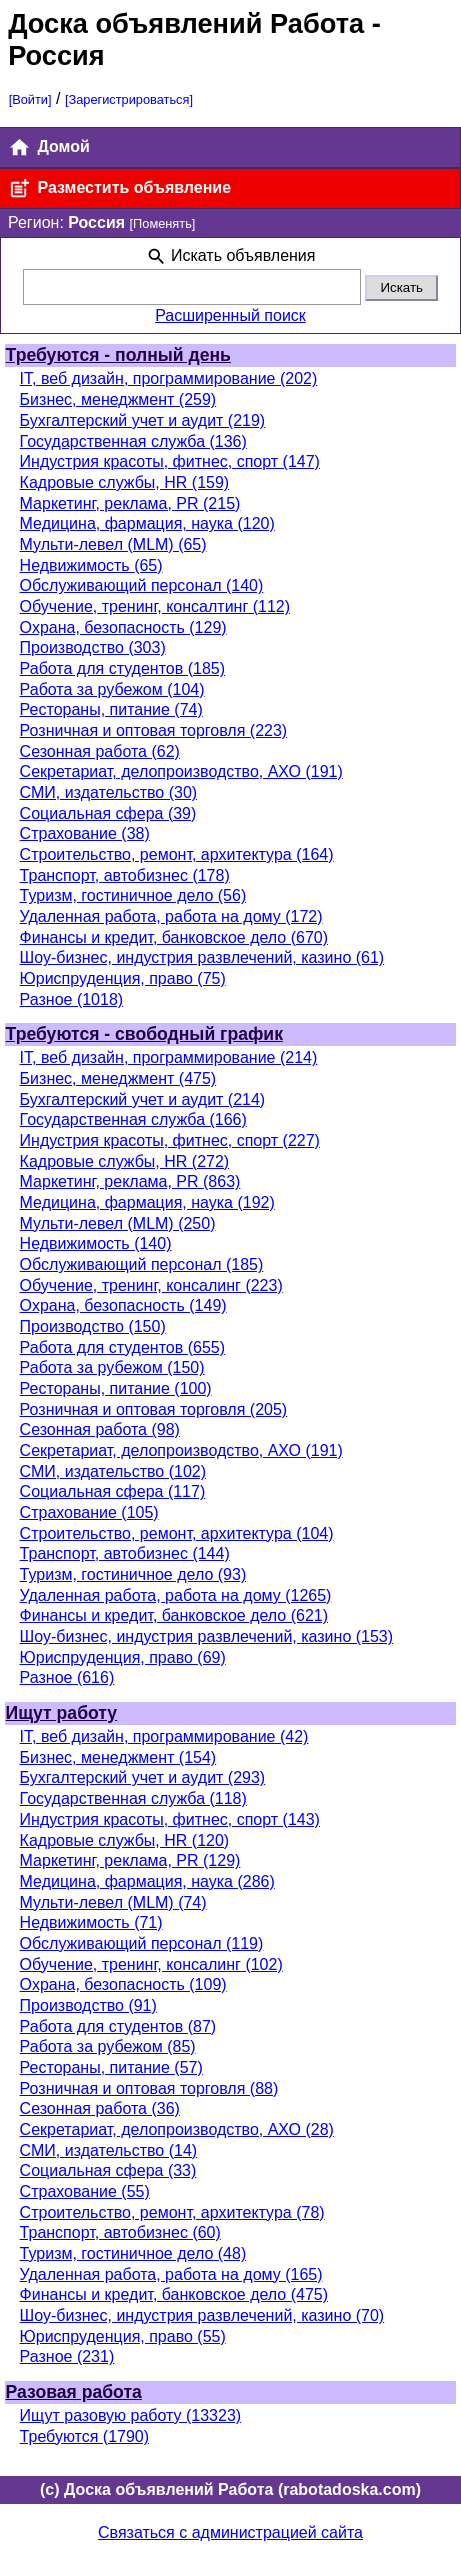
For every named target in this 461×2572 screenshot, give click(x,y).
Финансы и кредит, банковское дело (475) (174, 2294)
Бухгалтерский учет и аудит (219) (143, 420)
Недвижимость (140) (96, 1243)
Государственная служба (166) (133, 1119)
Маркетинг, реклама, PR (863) (130, 1181)
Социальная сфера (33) (108, 2170)
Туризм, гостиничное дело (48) (133, 2253)
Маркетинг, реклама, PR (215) (130, 503)
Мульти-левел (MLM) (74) (113, 1902)
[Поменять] (163, 223)
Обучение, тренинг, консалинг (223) (151, 1285)
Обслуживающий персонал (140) (142, 585)
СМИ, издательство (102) (113, 1471)
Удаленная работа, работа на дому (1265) (176, 1595)
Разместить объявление (119, 188)
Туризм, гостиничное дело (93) (133, 1574)
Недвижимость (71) (91, 1922)
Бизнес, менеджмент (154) (118, 1757)
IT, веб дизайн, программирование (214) (169, 1057)
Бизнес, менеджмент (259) (118, 399)
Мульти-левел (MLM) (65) (113, 544)
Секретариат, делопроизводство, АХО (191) (181, 771)
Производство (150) (93, 1326)
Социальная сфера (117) (113, 1491)
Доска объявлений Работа (186, 23)
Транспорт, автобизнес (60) (120, 2232)
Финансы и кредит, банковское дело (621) (174, 1615)
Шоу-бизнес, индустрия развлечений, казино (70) (202, 2315)
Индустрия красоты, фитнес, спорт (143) (170, 1819)
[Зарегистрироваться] (129, 99)
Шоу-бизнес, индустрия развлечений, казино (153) (206, 1636)
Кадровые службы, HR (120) (125, 1840)
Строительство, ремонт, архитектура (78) (172, 2212)
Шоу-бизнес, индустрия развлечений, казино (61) (202, 957)
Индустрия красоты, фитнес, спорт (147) (170, 461)
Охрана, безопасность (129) (123, 627)
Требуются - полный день (118, 355)
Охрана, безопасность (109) (123, 1984)
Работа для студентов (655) (122, 1347)
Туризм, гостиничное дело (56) (133, 895)
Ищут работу (62, 1713)
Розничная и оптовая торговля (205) (154, 1409)
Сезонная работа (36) (100, 2108)
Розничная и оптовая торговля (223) (154, 730)
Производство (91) (88, 2005)
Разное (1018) (72, 999)
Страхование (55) (85, 2191)
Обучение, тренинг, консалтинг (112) (155, 606)
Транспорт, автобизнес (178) (125, 875)
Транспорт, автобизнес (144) (125, 1553)
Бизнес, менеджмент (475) (118, 1078)
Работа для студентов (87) (118, 2026)
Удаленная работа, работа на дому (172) (171, 916)
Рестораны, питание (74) (111, 709)
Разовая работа (74, 2392)
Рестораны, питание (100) (116, 1388)
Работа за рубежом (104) (112, 689)
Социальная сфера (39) (108, 813)
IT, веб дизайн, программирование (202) (169, 378)
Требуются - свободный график (144, 1034)
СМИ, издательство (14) (109, 2150)
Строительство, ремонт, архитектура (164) (177, 854)
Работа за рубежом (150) (112, 1367)
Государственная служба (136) (133, 441)
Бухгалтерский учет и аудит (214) (143, 1099)
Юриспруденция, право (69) (123, 1657)
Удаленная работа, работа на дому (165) (171, 2274)
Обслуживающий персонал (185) (142, 1264)
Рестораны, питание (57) (111, 2067)
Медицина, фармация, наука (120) (147, 523)
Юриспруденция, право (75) (123, 978)
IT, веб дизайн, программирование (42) (164, 1736)
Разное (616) (67, 1677)
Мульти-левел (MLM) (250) (118, 1223)
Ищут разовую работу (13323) (131, 2415)
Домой (49, 147)
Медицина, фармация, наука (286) (147, 1881)
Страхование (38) (85, 833)
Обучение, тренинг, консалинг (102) (151, 1964)
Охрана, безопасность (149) (123, 1305)
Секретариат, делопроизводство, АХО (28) (177, 2129)
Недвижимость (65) (91, 565)
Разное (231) (67, 2356)
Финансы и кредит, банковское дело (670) (174, 937)
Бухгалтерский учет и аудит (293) (143, 1777)
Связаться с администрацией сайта (230, 2532)
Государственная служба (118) (133, 1798)
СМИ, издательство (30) (109, 792)
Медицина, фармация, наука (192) (147, 1202)
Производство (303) (93, 647)
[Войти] (30, 99)
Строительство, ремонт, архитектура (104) (177, 1533)
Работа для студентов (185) (122, 668)
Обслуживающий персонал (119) (142, 1943)
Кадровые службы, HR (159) (125, 482)
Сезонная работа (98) (100, 1429)
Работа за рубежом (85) (108, 2046)
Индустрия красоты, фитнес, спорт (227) (170, 1140)
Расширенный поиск (230, 315)
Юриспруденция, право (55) (123, 2336)
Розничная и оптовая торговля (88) (149, 2088)
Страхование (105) (89, 1512)
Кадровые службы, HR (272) (125, 1161)
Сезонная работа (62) (100, 751)
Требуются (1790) (84, 2436)
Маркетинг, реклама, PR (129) (130, 1860)
